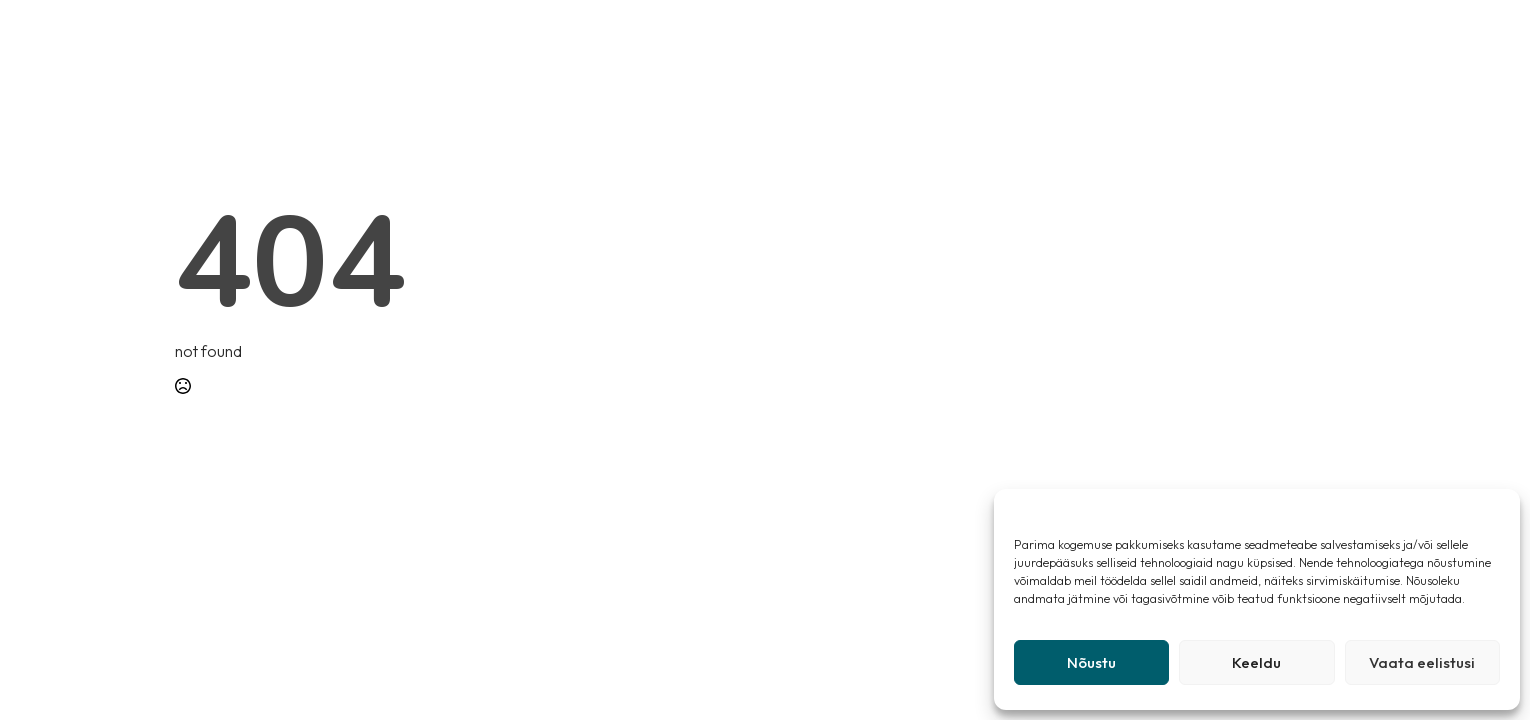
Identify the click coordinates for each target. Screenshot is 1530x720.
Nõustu (1091, 662)
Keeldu (1256, 662)
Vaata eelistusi (1422, 662)
